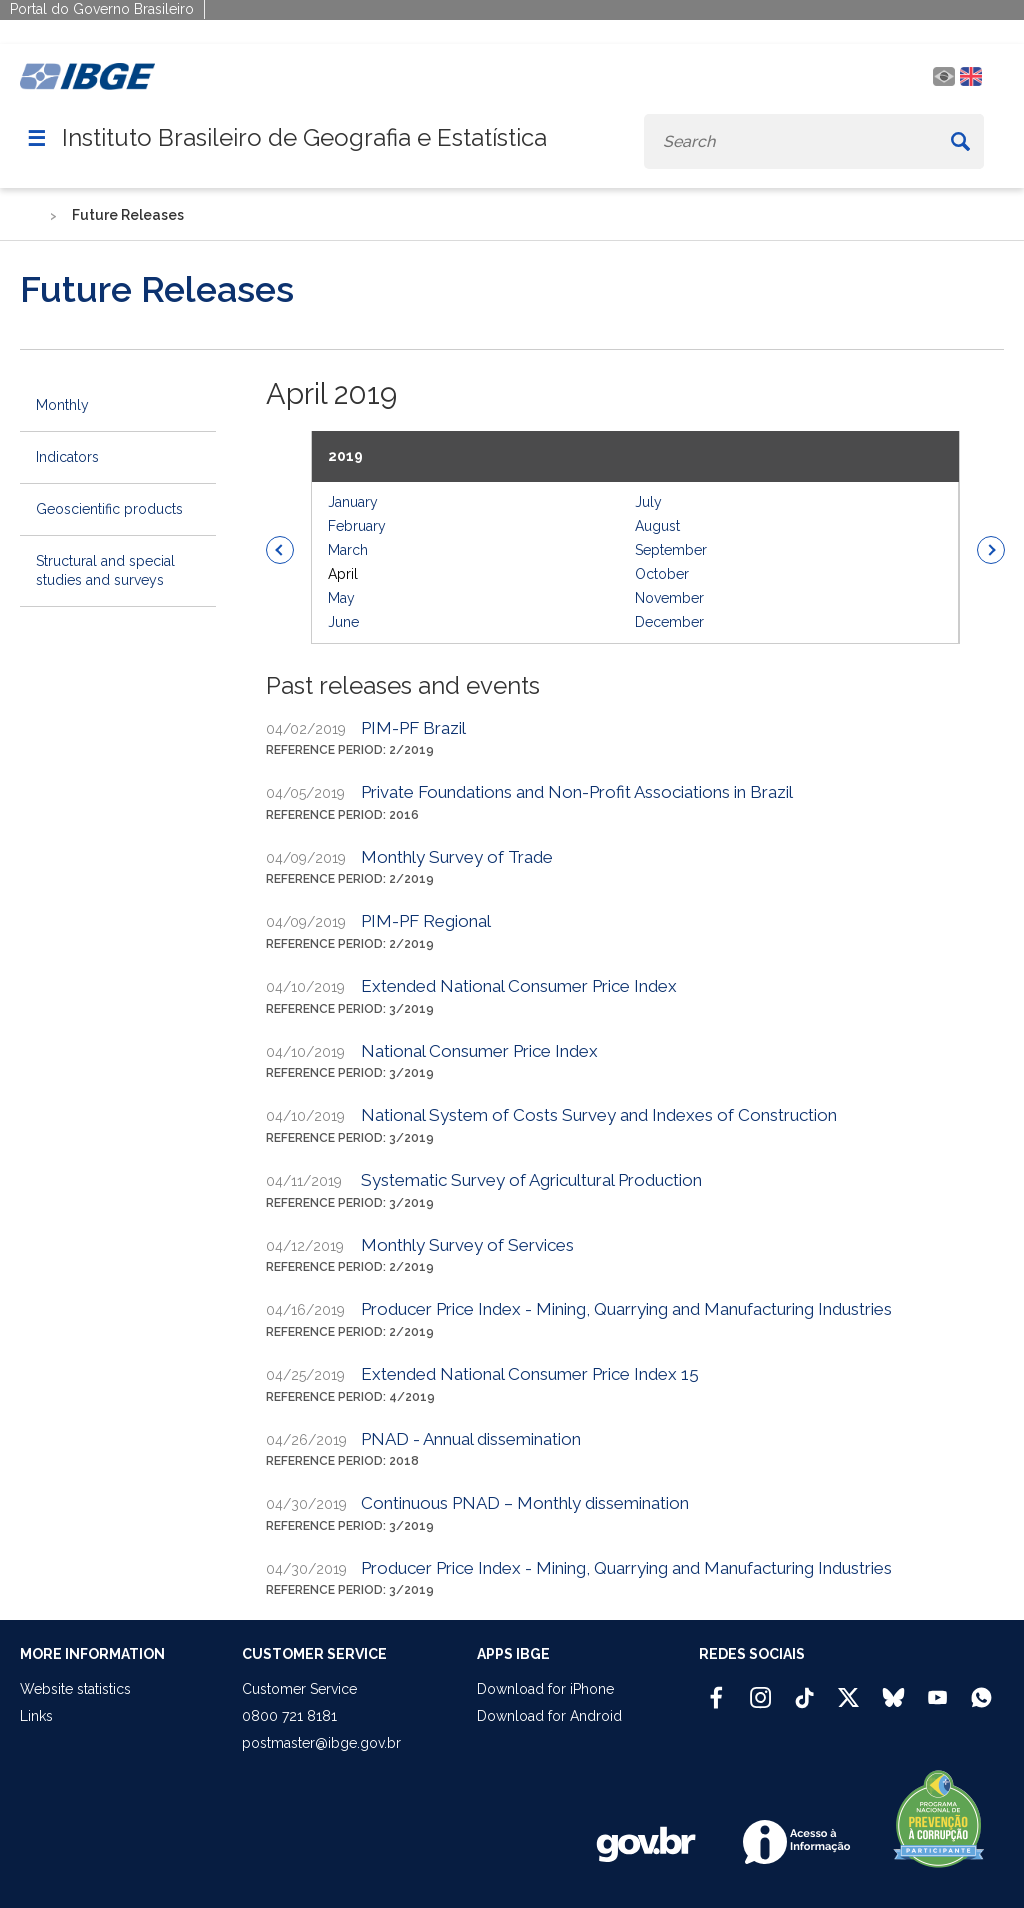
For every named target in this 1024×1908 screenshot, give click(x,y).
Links (36, 1716)
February (357, 526)
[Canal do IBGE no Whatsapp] (981, 1689)
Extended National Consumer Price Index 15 (530, 1374)
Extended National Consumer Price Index (519, 986)
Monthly (62, 405)
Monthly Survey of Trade (457, 857)
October (662, 574)
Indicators (67, 457)
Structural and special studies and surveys (105, 570)
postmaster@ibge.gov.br (321, 1743)
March (348, 550)
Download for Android (549, 1716)
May (341, 598)
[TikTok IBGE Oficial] (804, 1689)
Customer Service (299, 1689)
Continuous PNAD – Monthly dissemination (525, 1503)
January (353, 502)
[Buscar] (960, 141)
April (343, 574)
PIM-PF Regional (426, 921)
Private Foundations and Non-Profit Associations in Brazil (577, 792)
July (648, 502)
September (671, 550)
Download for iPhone (545, 1689)
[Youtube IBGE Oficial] (937, 1689)
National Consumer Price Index (479, 1051)
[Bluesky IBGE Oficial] (893, 1689)
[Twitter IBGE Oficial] (848, 1697)
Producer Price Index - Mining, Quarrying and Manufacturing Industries (626, 1309)
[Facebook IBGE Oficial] (716, 1689)
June (343, 622)
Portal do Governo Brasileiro (102, 9)
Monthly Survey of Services (467, 1245)
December (669, 622)
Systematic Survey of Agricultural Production (531, 1180)
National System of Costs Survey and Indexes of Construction (599, 1115)
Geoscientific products (109, 509)
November (669, 598)
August (657, 526)
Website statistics (75, 1689)
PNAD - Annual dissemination (471, 1439)
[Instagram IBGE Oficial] (760, 1689)
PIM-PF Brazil (413, 728)
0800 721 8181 (289, 1716)
